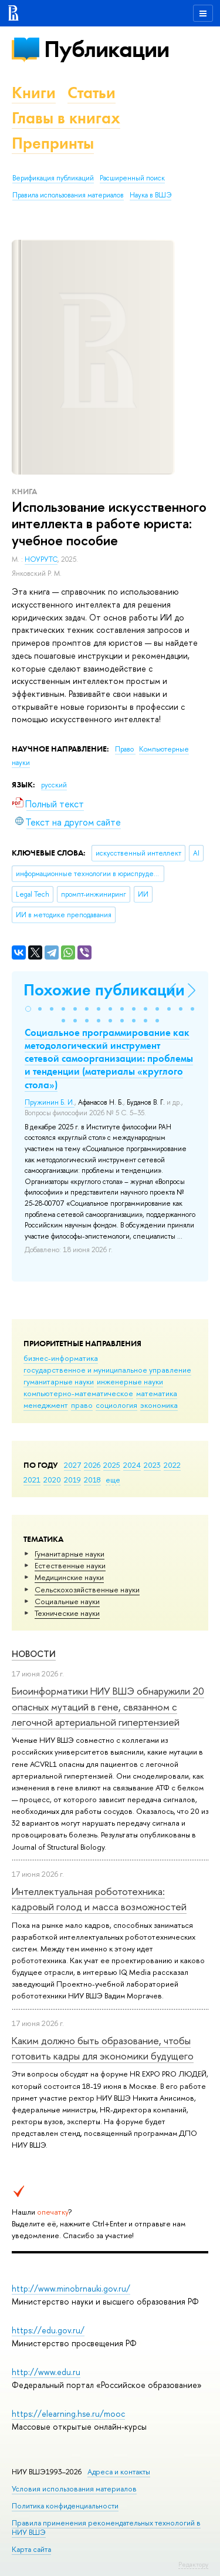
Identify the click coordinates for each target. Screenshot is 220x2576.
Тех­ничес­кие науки (67, 1613)
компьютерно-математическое (78, 1393)
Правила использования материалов (68, 195)
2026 (92, 1465)
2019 (72, 1479)
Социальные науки (67, 1601)
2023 (152, 1465)
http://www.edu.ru (46, 2371)
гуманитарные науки (58, 1381)
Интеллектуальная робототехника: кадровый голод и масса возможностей (99, 1898)
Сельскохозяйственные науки (87, 1589)
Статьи (91, 92)
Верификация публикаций (53, 178)
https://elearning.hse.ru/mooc (68, 2413)
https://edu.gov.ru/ (48, 2330)
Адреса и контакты (118, 2472)
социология (116, 1405)
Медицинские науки (69, 1577)
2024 (132, 1465)
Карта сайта (31, 2549)
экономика (159, 1405)
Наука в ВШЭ (150, 195)
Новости (34, 1654)
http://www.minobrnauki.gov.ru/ (71, 2288)
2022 (172, 1465)
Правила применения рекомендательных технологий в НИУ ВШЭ (106, 2527)
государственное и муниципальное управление (107, 1369)
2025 (111, 1465)
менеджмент (45, 1405)
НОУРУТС (41, 559)
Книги (34, 92)
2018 (92, 1479)
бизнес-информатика (60, 1358)
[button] (28, 1009)
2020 (52, 1479)
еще (113, 1479)
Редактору (193, 2564)
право (82, 1405)
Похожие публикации (104, 990)
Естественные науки (70, 1565)
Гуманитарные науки (69, 1553)
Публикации (106, 49)
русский (54, 785)
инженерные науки (130, 1381)
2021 (31, 1479)
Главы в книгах (66, 118)
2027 (72, 1465)
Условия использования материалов (74, 2489)
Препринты (53, 143)
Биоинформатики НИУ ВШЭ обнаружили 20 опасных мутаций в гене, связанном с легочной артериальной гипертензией (108, 1706)
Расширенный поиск (132, 178)
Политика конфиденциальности (65, 2506)
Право (125, 749)
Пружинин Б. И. (50, 1102)
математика (156, 1393)
